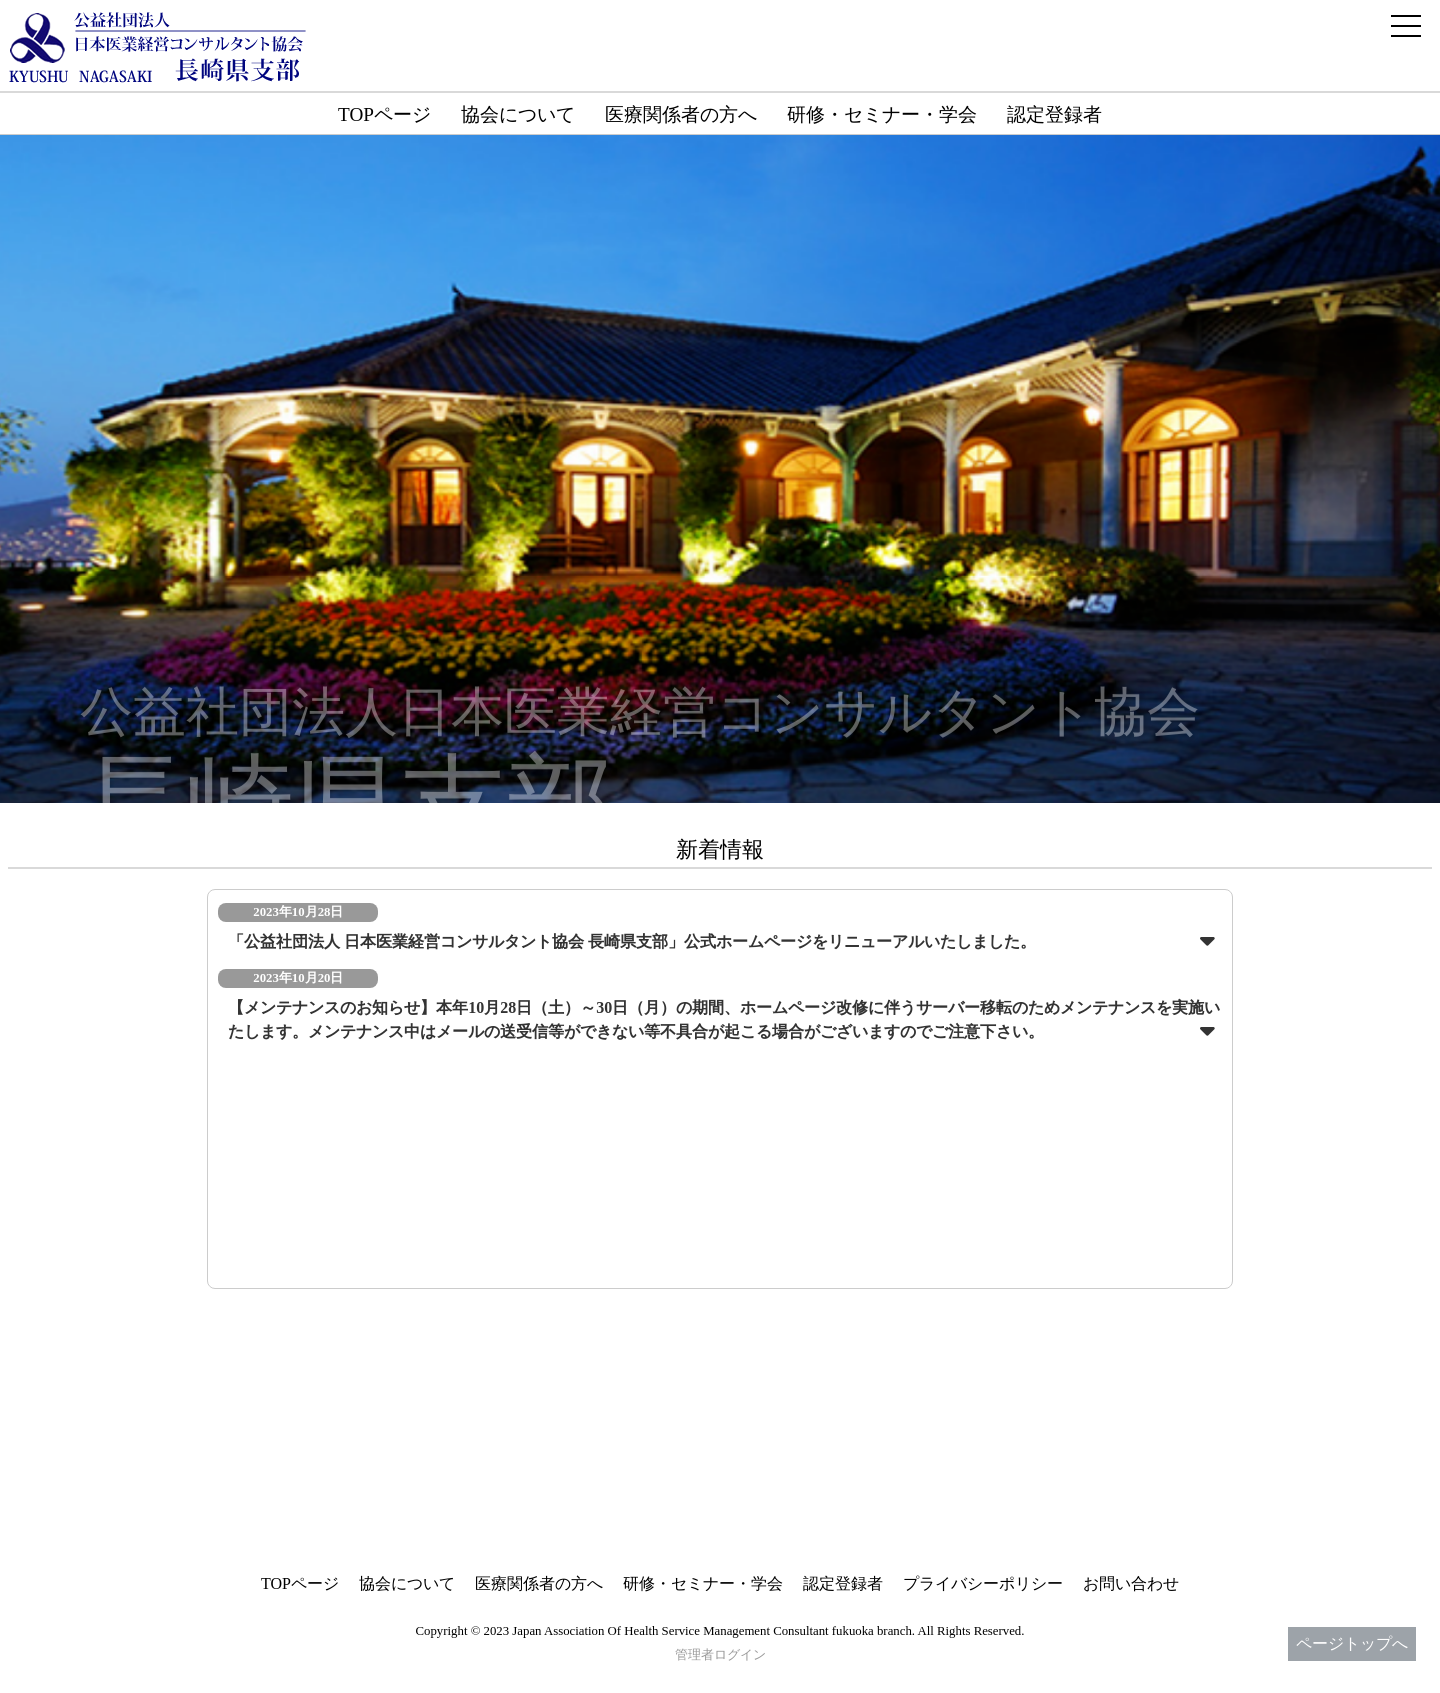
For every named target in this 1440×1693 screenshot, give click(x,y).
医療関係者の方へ (681, 114)
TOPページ (384, 114)
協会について (518, 114)
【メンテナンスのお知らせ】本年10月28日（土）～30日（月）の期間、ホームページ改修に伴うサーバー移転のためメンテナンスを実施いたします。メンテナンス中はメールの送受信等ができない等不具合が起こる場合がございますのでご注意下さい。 (724, 1019)
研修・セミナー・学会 (882, 114)
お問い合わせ (1131, 1583)
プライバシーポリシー (983, 1583)
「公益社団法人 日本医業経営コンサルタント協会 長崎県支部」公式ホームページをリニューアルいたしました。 (632, 941)
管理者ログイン (720, 1655)
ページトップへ (1352, 1643)
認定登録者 (1054, 114)
